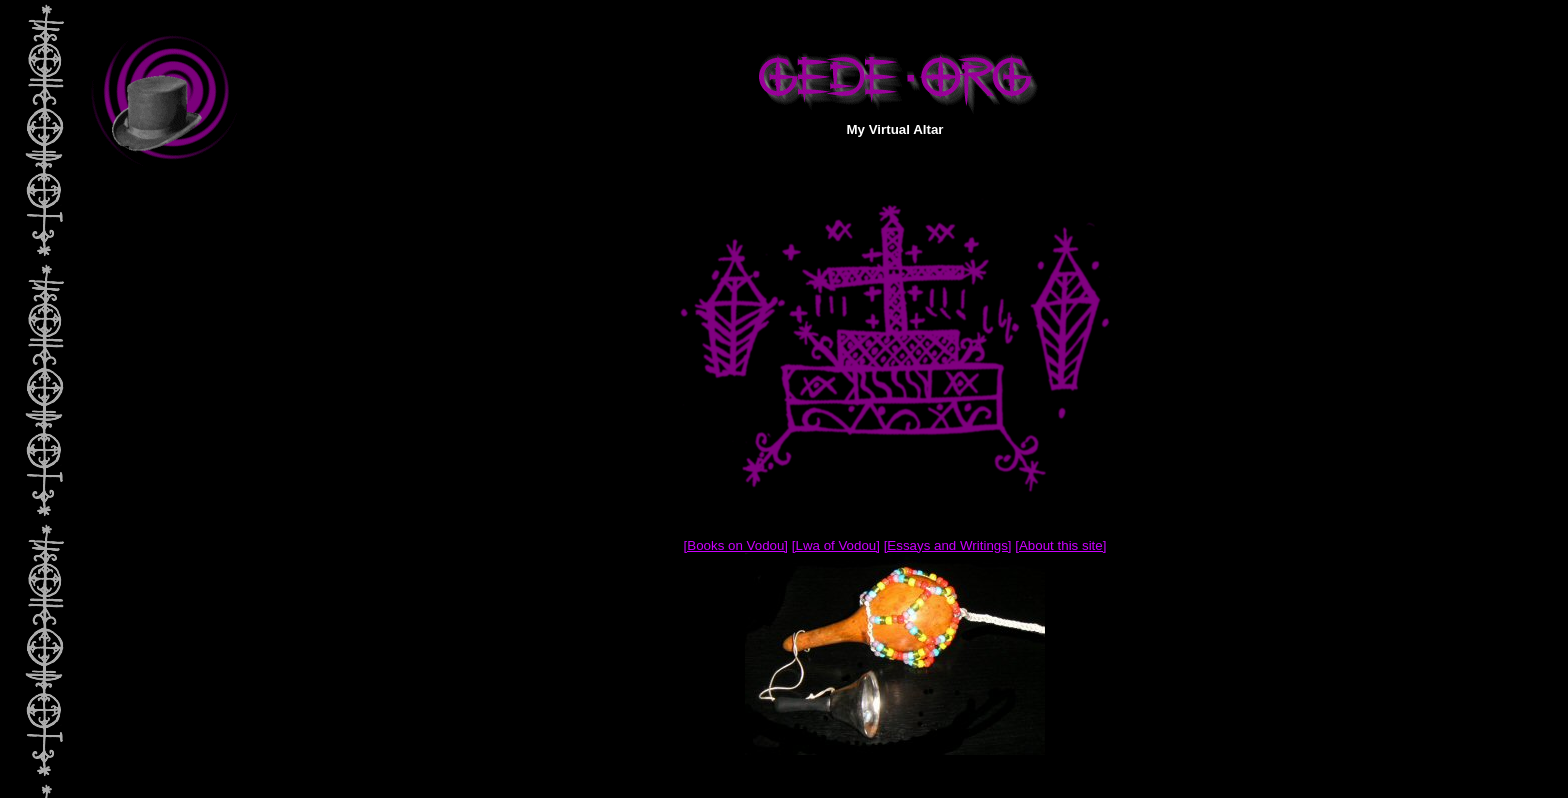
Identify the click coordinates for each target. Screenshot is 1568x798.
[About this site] (1060, 545)
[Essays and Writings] (948, 545)
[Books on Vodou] (736, 545)
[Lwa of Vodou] (836, 545)
